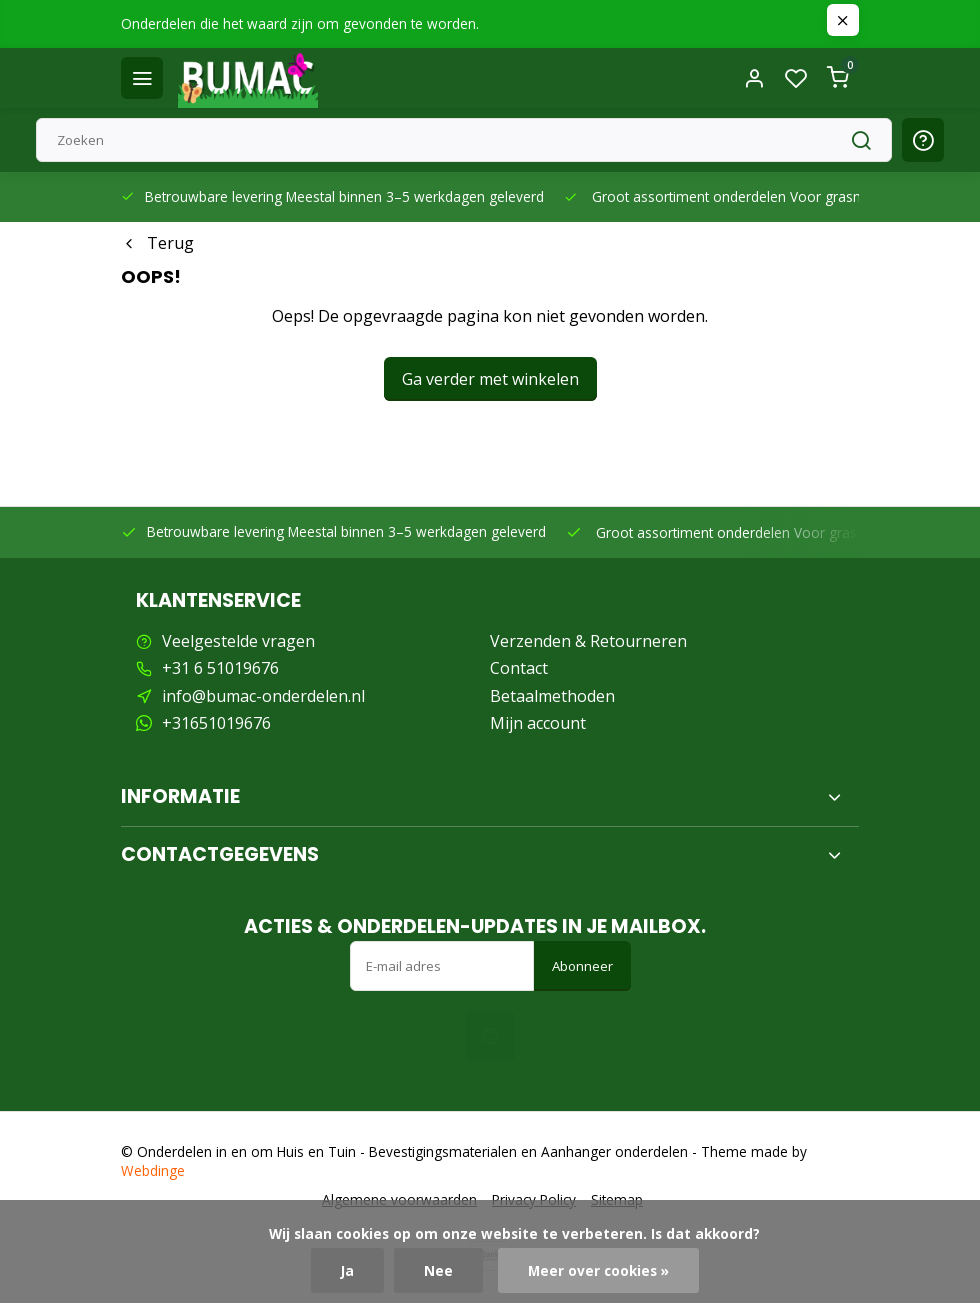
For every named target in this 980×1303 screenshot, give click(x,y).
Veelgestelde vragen (238, 641)
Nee (438, 1270)
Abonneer (582, 966)
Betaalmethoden (552, 696)
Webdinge (153, 1170)
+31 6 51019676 (220, 668)
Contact (519, 668)
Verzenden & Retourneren (588, 641)
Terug (157, 243)
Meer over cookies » (598, 1270)
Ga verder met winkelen (490, 379)
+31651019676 (216, 723)
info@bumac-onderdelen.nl (263, 696)
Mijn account (538, 723)
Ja (347, 1270)
